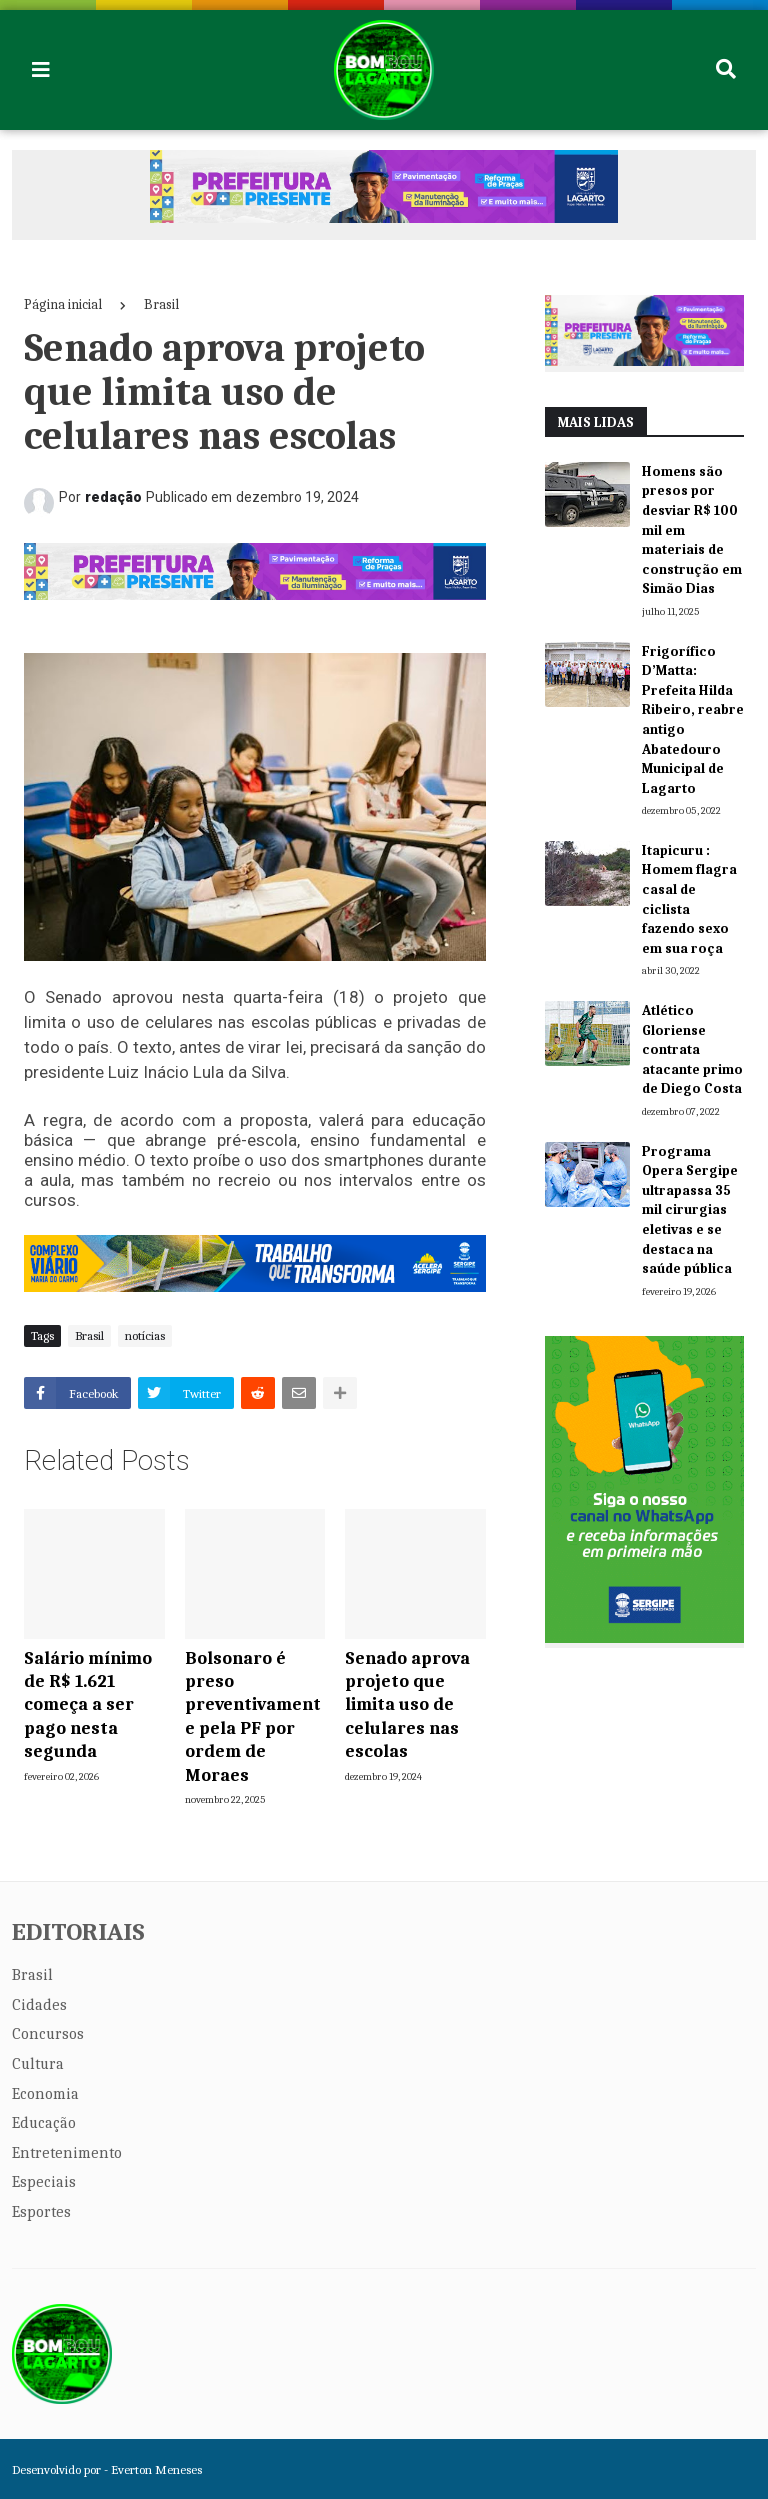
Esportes (41, 2212)
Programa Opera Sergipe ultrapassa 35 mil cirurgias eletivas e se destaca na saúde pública (690, 1210)
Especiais (44, 2182)
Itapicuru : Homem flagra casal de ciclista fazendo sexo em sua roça (689, 899)
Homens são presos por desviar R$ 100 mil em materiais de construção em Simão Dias (692, 530)
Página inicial (63, 304)
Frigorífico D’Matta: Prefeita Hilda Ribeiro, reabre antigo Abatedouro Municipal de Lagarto (693, 720)
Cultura (38, 2064)
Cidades (39, 2005)
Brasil (161, 304)
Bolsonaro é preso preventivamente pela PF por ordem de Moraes (253, 1717)
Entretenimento (67, 2153)
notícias (145, 1335)
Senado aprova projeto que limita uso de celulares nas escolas (407, 1705)
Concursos (48, 2034)
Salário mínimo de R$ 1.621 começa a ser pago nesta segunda (88, 1705)
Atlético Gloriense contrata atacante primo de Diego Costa (692, 1049)
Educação (44, 2123)
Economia (45, 2094)
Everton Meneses (156, 2469)
